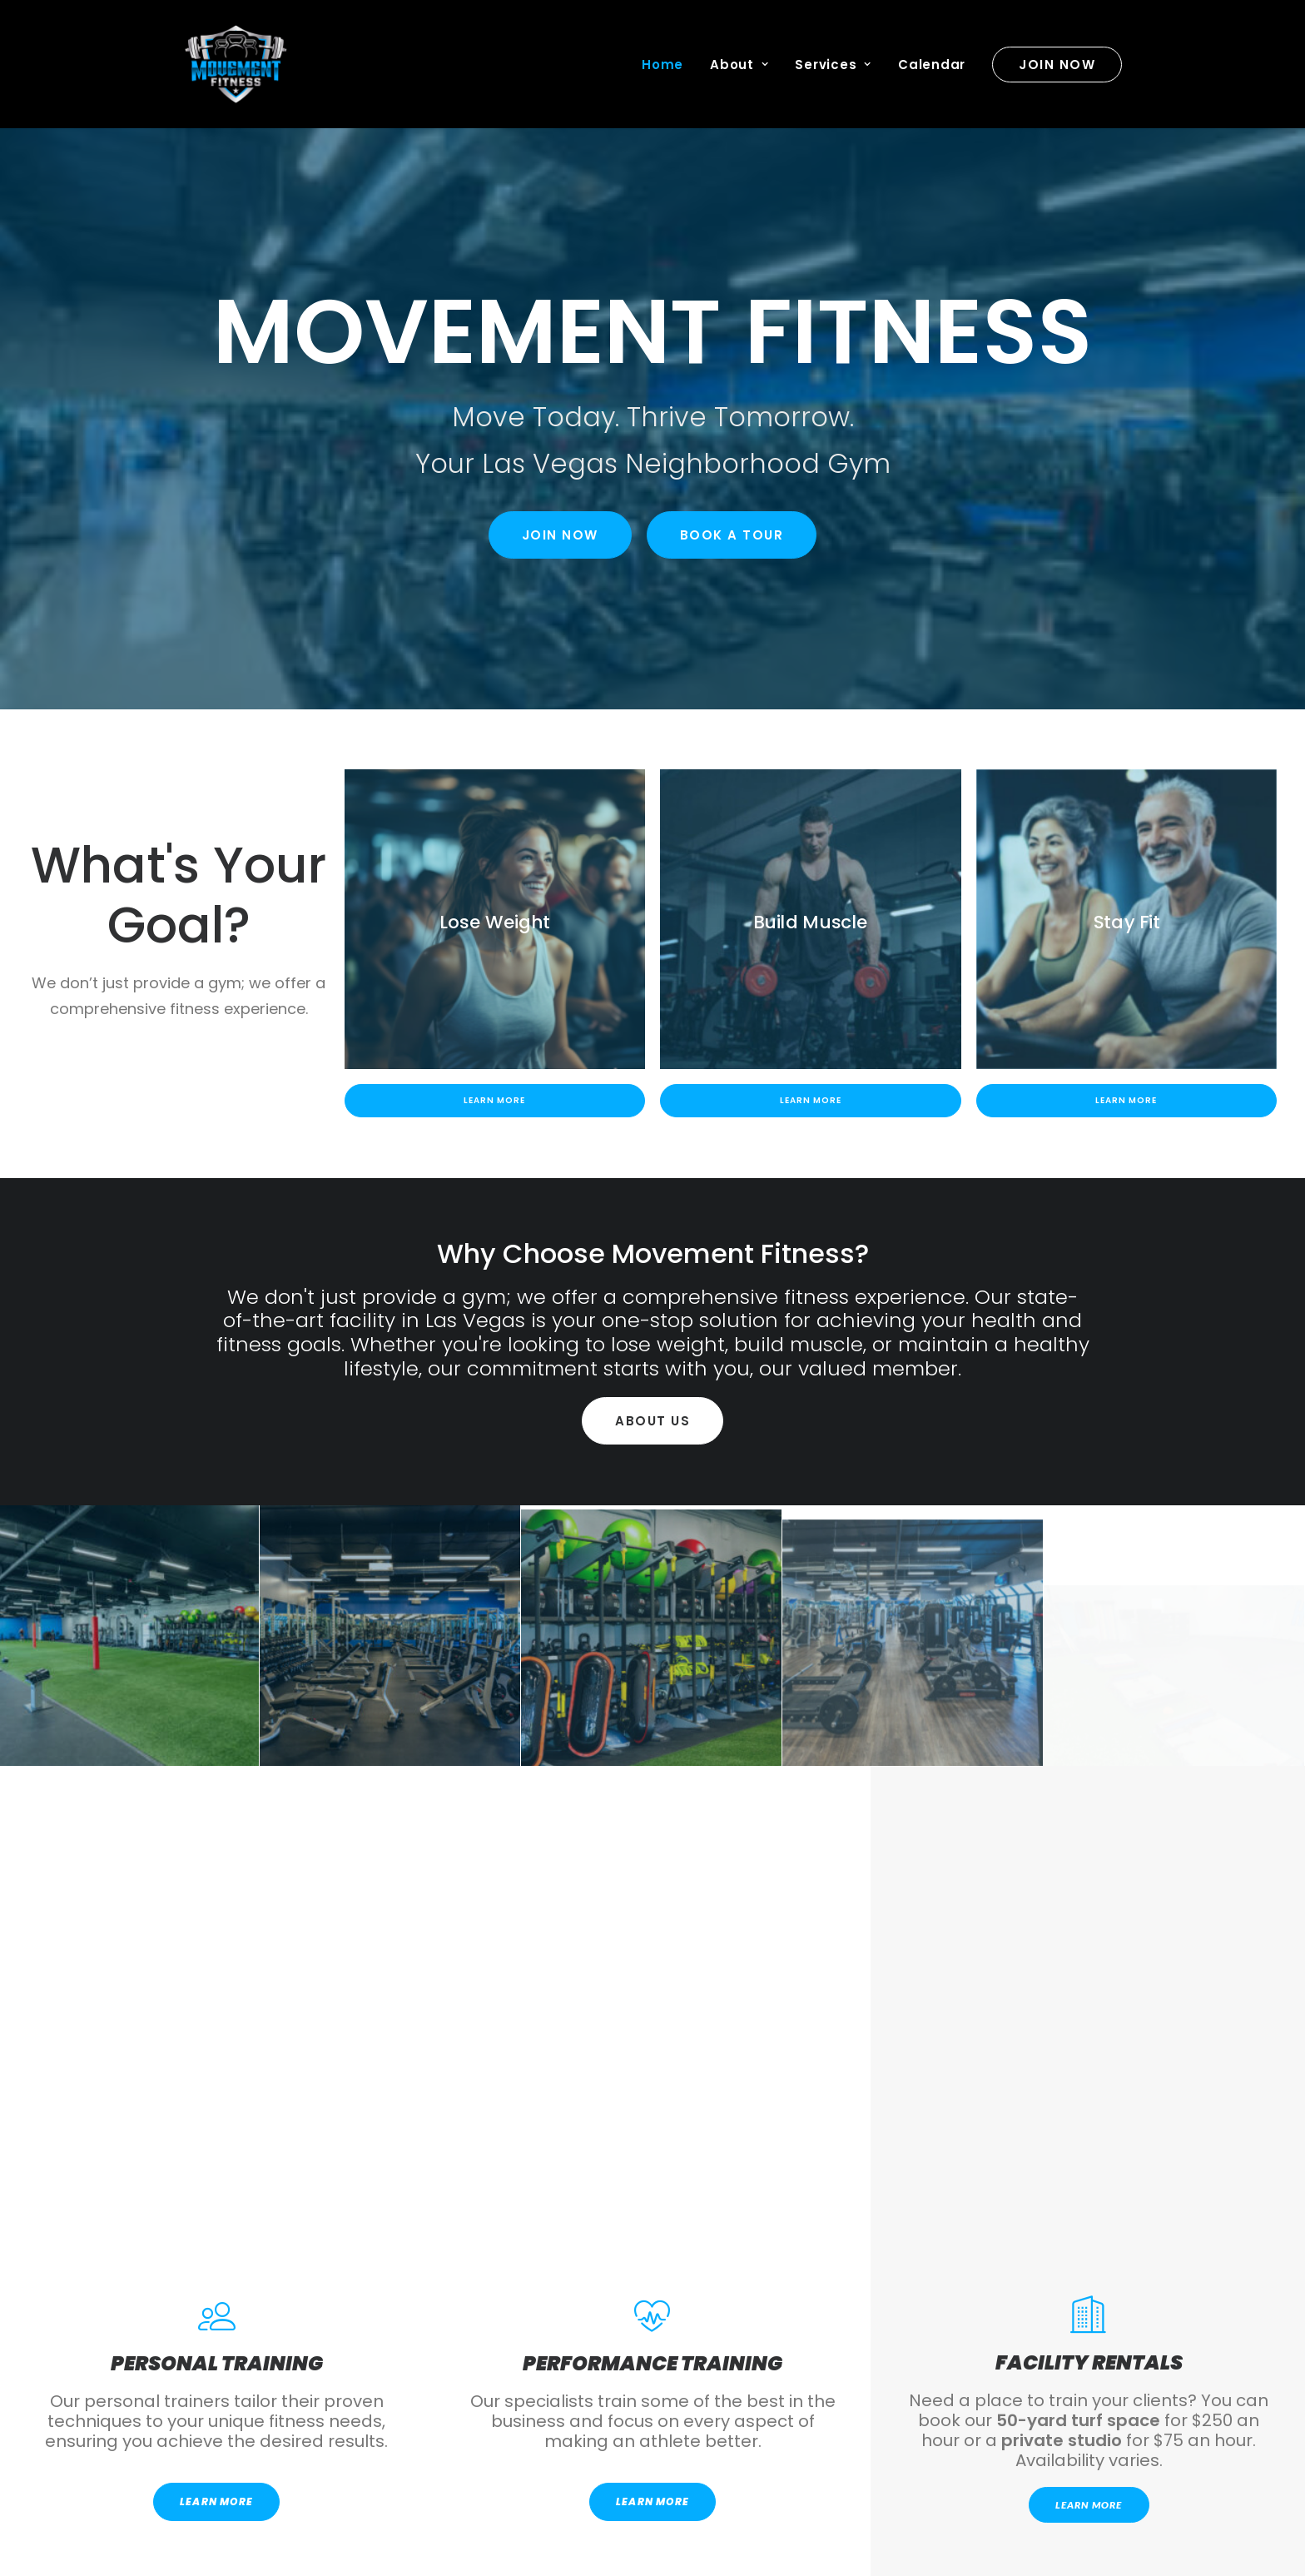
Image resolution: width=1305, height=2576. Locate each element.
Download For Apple (895, 2368)
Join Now (560, 535)
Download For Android (411, 2368)
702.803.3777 (289, 2535)
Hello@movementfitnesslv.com (289, 2498)
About (739, 64)
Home (662, 64)
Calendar (931, 64)
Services (833, 64)
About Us (652, 1421)
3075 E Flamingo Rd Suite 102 (531, 2498)
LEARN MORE (216, 2008)
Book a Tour (732, 535)
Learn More (494, 1100)
